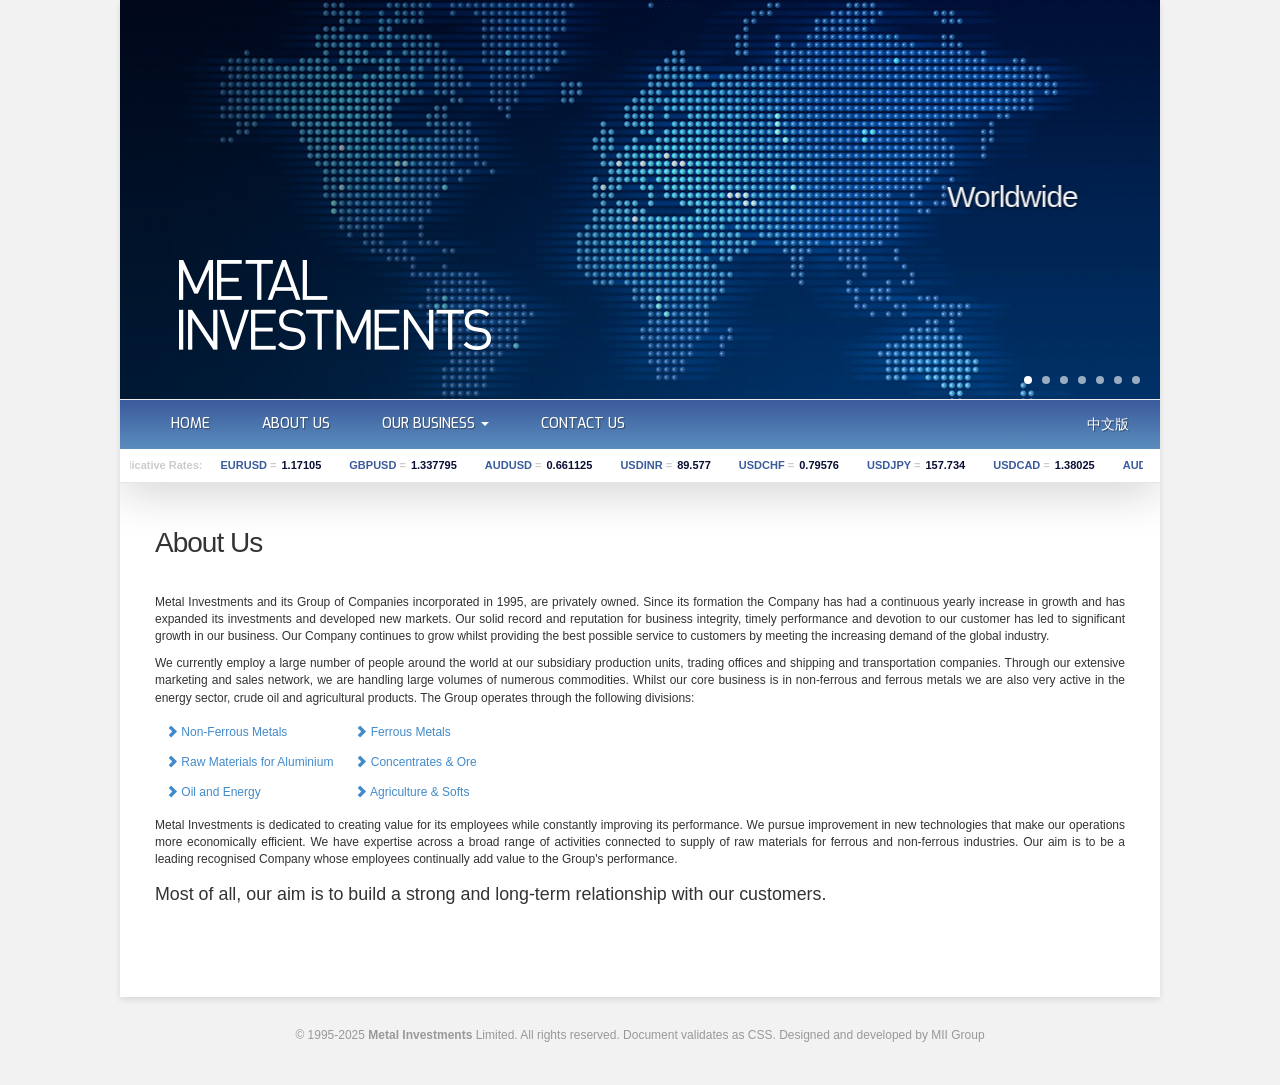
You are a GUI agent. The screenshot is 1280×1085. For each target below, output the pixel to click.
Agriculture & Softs (412, 792)
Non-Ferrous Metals (226, 732)
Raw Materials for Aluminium (249, 762)
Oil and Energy (213, 792)
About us (296, 423)
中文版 (1108, 424)
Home (190, 423)
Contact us (583, 423)
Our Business (435, 423)
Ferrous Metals (402, 732)
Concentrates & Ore (415, 762)
